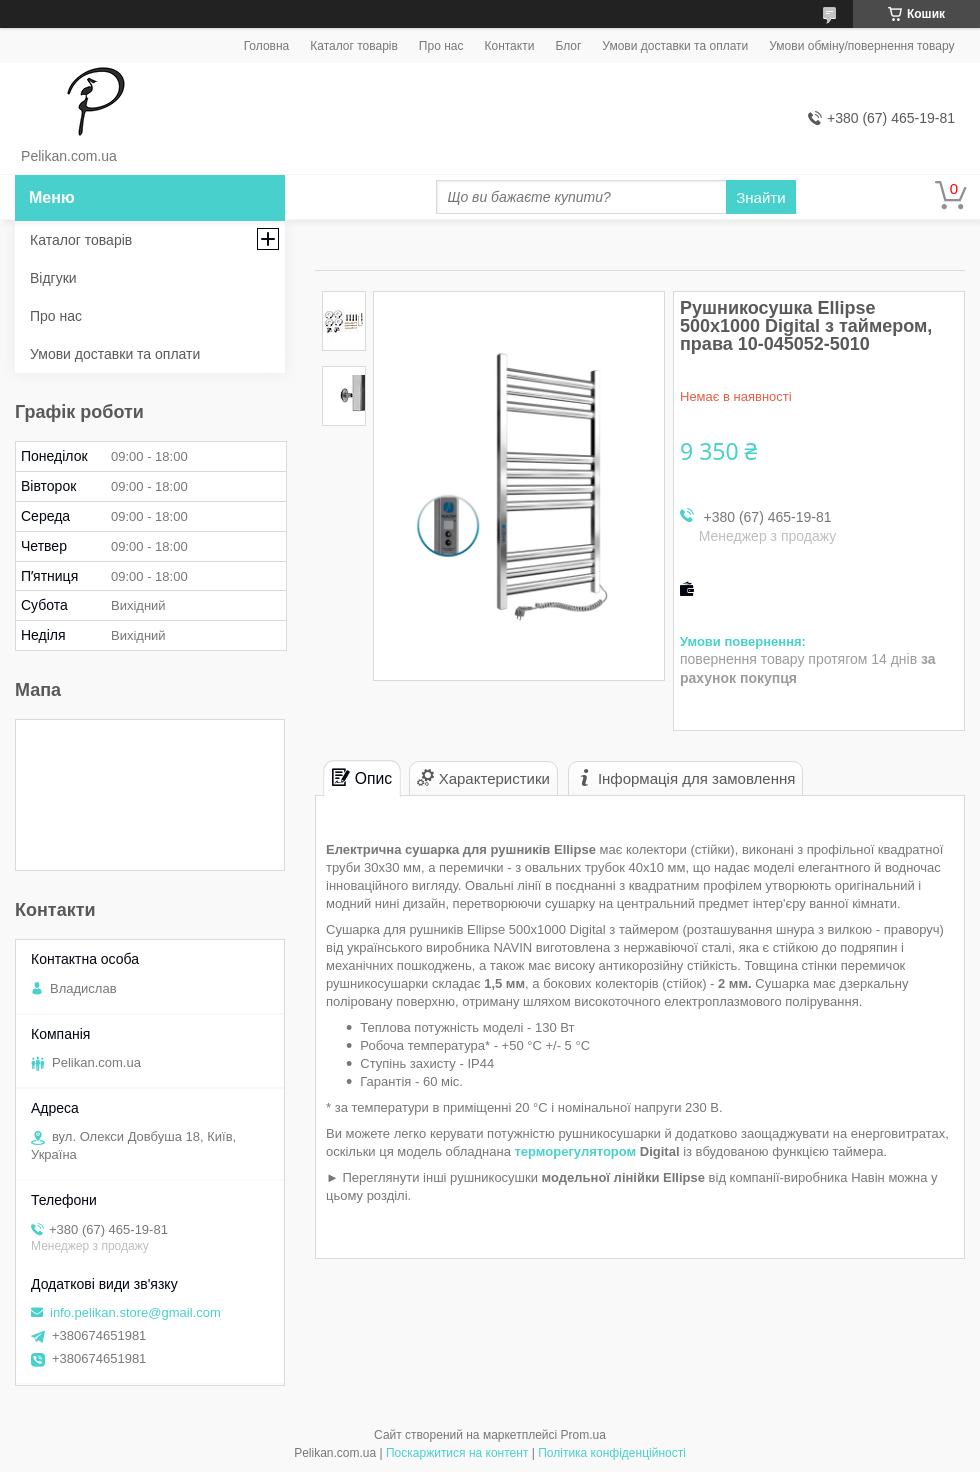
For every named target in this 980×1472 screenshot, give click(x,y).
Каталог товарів (354, 46)
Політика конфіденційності (612, 1453)
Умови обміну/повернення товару (861, 46)
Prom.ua (583, 1435)
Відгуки (53, 278)
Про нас (441, 46)
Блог (568, 46)
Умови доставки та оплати (675, 46)
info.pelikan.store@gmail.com (135, 1312)
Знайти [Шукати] (760, 197)
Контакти (509, 46)
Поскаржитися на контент (457, 1453)
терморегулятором (575, 1151)
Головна (267, 46)
